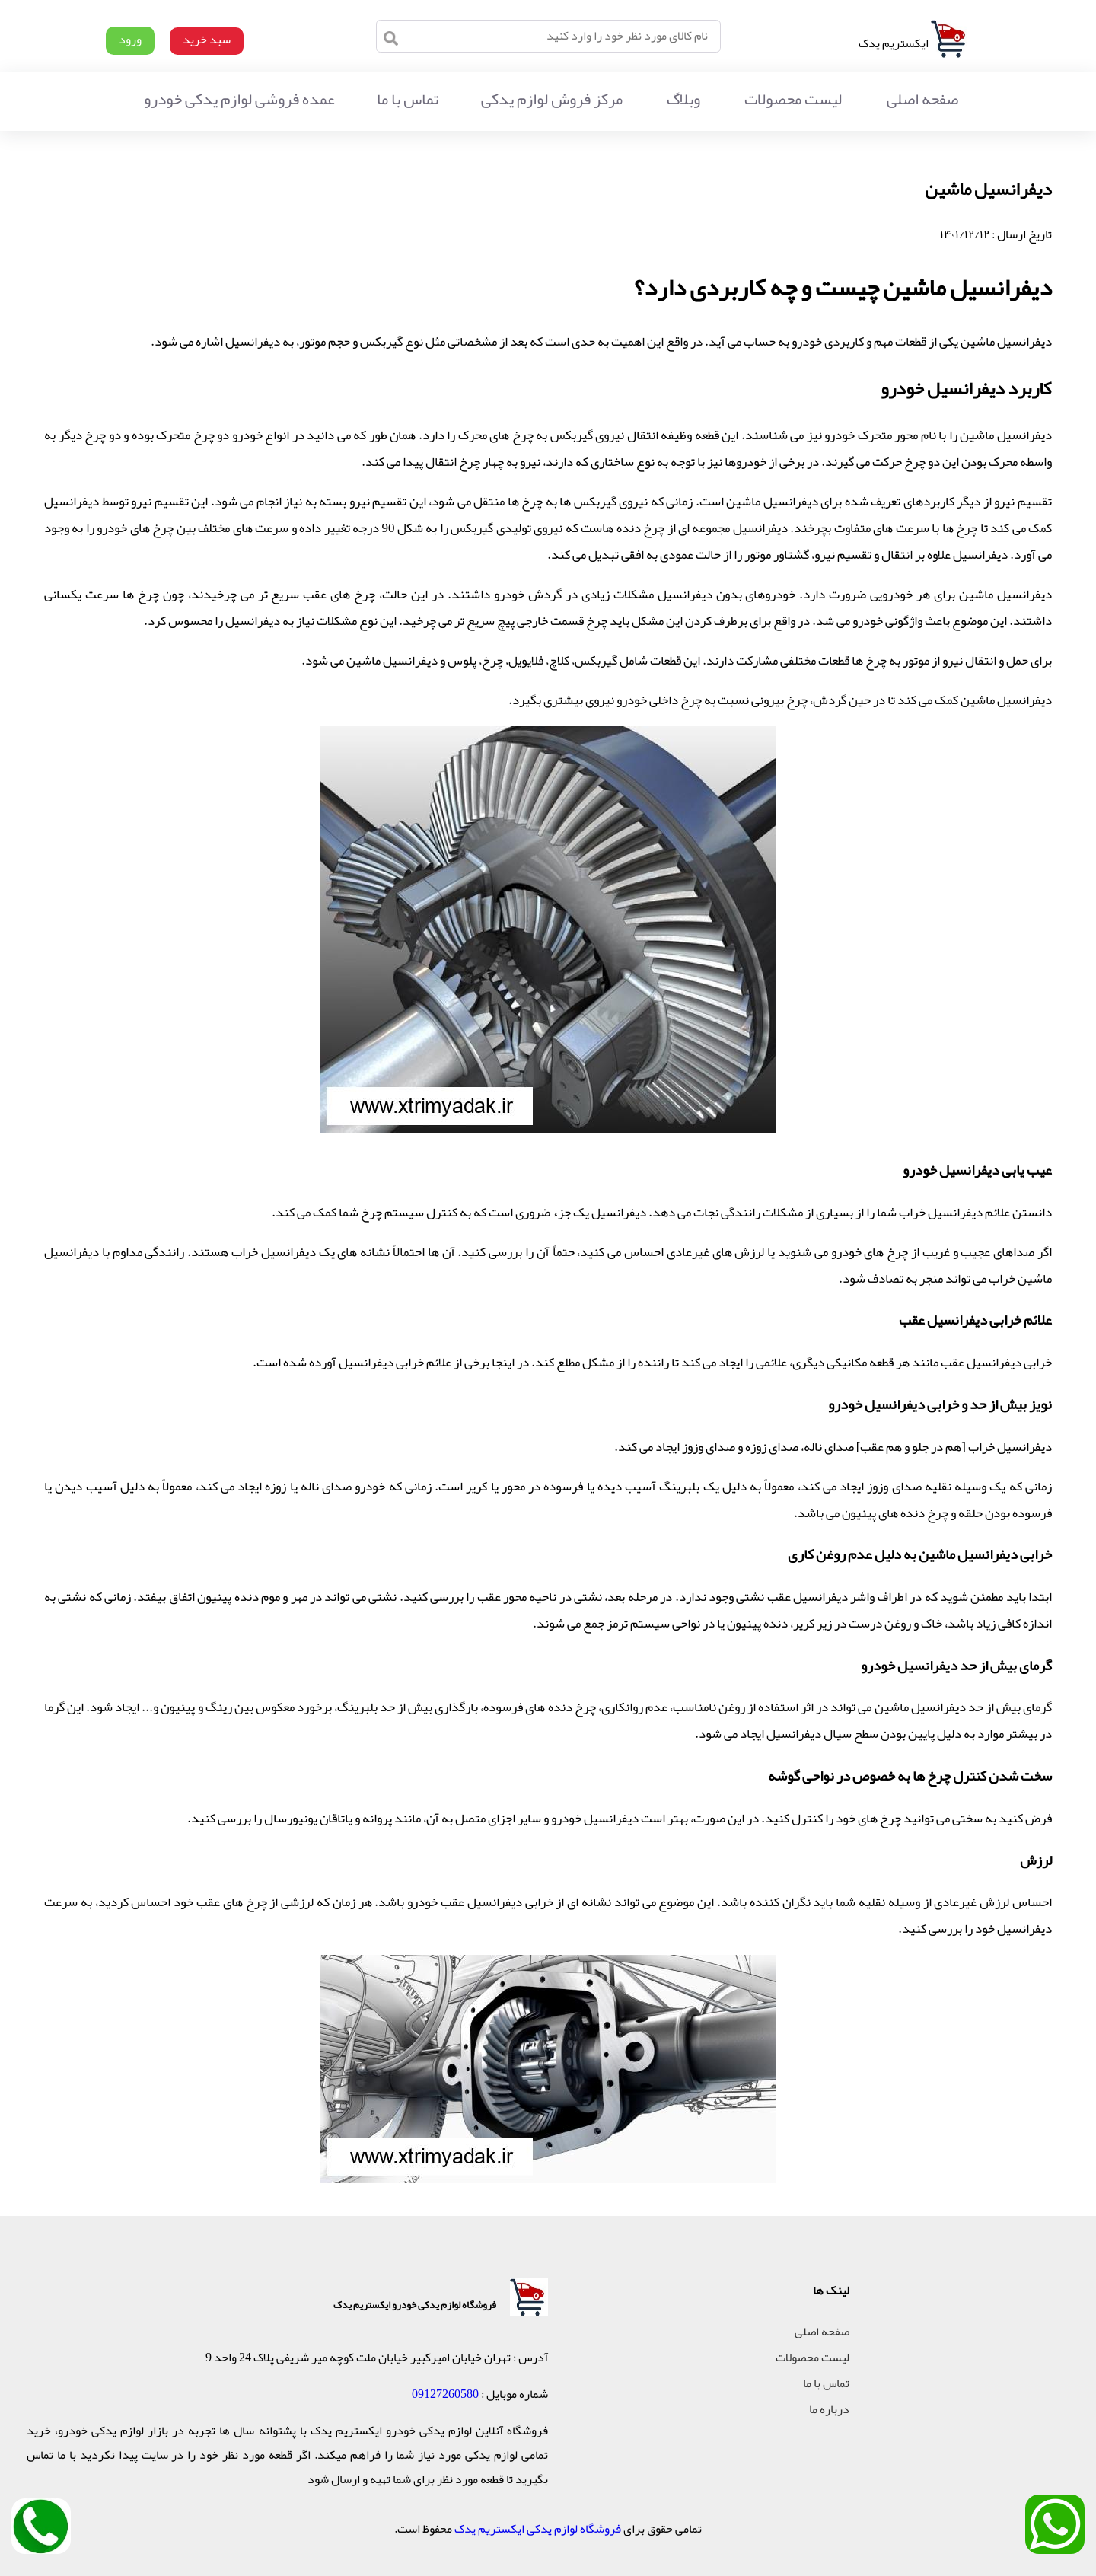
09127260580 (445, 2394)
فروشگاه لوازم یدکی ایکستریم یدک (537, 2529)
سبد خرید (207, 39)
